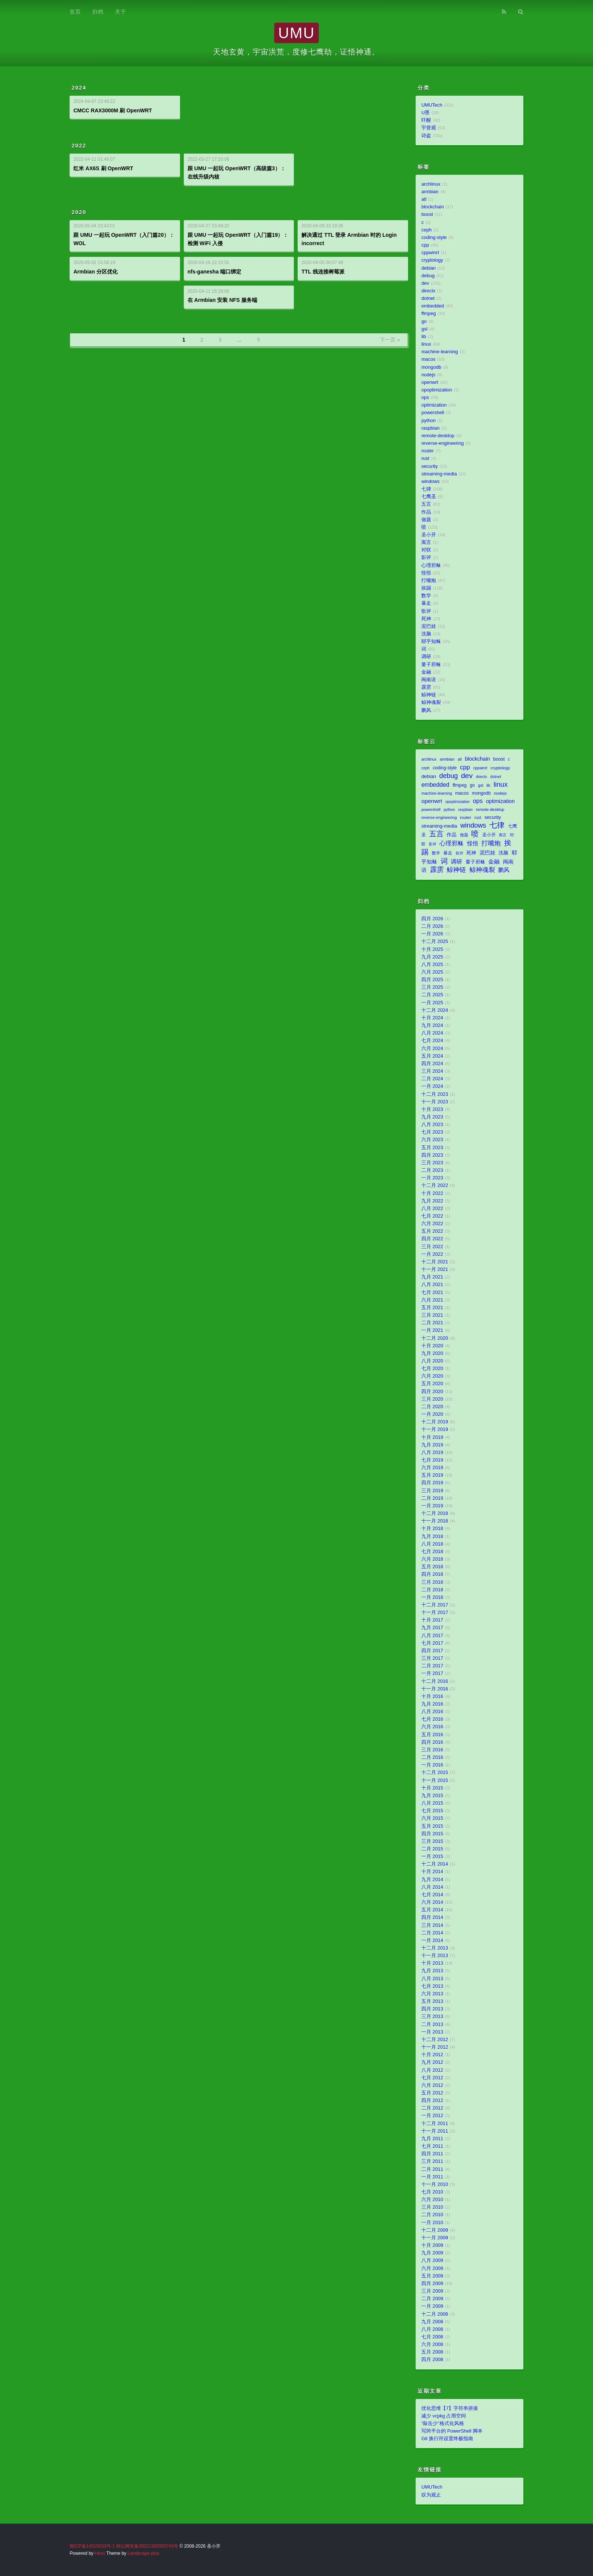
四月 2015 (432, 1833)
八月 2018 (432, 1544)
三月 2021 (432, 1315)
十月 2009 (432, 2245)
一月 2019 (432, 1506)
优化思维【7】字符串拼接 (449, 2408)
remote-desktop (438, 435)
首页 (75, 12)
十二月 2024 (434, 1010)
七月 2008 (432, 2337)
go (424, 321)
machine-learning (439, 351)
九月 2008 (432, 2321)
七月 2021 (432, 1292)
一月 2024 (432, 1086)
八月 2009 (432, 2260)
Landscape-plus (143, 2553)
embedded (432, 306)
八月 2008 (432, 2329)
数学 (426, 595)
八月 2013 (432, 1978)
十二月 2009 (434, 2230)
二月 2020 (432, 1406)
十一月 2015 (434, 1780)
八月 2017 (432, 1635)
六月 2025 (432, 972)
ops (425, 397)
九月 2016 (432, 1704)
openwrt (429, 382)
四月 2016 (432, 1742)
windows (430, 481)
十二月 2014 (434, 1864)
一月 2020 (432, 1414)
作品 (426, 512)
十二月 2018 (434, 1513)
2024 (78, 88)
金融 (426, 672)
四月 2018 (432, 1574)
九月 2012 (432, 2062)
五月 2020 (432, 1383)
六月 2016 (432, 1726)
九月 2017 (432, 1627)
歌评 (426, 611)
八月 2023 (432, 1124)
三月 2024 (432, 1071)
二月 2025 (432, 994)
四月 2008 (432, 2359)
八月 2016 (432, 1711)
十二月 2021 (434, 1262)
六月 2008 (432, 2344)
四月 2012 (432, 2100)
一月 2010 (432, 2222)
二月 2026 (432, 926)
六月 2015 (432, 1818)
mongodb (431, 367)
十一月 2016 (434, 1689)
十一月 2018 (434, 1521)
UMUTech (431, 105)
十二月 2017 (434, 1605)
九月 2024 (432, 1025)
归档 (98, 12)
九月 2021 (432, 1277)
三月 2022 (432, 1246)
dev (425, 283)
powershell (432, 412)
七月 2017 (432, 1643)
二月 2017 (432, 1666)
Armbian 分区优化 (95, 272)
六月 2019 (432, 1467)
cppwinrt (430, 252)
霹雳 (426, 687)
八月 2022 (432, 1208)
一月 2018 (432, 1597)
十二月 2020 (434, 1338)
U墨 (425, 112)
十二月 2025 (434, 941)
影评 (426, 557)
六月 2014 (432, 1902)
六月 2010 (432, 2199)
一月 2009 (432, 2306)
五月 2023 (432, 1147)
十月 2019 (432, 1437)
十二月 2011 (434, 2123)
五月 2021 (432, 1307)
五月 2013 (432, 2001)
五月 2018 (432, 1566)
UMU (296, 33)
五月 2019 (432, 1475)
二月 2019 (432, 1498)
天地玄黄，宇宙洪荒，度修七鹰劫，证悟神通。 (296, 52)
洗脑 (426, 634)
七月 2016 (432, 1719)
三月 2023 (432, 1162)
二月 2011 (432, 2169)
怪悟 (426, 573)
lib (423, 336)
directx (428, 291)
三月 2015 (432, 1841)
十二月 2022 (434, 1185)
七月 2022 (432, 1216)
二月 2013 (432, 2024)
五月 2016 (432, 1734)
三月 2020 (432, 1399)
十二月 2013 (434, 1948)
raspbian (430, 428)
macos (428, 359)
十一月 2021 (434, 1269)
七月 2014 (432, 1894)
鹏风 (426, 710)
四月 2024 (432, 1063)
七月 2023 (432, 1132)
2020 (78, 212)
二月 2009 (432, 2298)
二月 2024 (432, 1078)
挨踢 (426, 588)
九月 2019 (432, 1445)
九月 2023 (432, 1117)
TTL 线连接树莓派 (322, 272)
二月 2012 (432, 2108)
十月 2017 (432, 1620)
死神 (426, 618)
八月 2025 (432, 964)
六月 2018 (432, 1559)
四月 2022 (432, 1238)
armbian (430, 191)
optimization (434, 405)
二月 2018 (432, 1590)
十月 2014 (432, 1871)
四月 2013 (432, 2009)
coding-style (434, 237)
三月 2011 (432, 2161)
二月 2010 (432, 2214)
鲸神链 (428, 695)
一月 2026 (432, 934)
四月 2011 (432, 2154)
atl (423, 199)
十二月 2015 (434, 1772)
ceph (426, 230)
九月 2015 (432, 1795)
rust (425, 458)
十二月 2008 (434, 2314)
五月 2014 (432, 1910)
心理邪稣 (431, 565)
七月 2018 (432, 1551)
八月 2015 (432, 1803)
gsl (424, 329)
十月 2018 (432, 1528)
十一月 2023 (434, 1102)
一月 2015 (432, 1856)
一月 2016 (432, 1765)
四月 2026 (432, 918)
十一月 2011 (434, 2131)
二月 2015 (432, 1849)
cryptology (432, 260)
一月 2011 (432, 2177)
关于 (120, 12)
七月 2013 (432, 1986)
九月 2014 (432, 1879)
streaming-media (439, 474)
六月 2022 (432, 1223)
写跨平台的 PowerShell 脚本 (452, 2431)
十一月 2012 (434, 2047)
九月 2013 (432, 1970)
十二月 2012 (434, 2039)
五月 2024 (432, 1056)
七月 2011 (432, 2146)
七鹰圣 (428, 496)
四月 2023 (432, 1155)
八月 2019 (432, 1452)
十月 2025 (432, 949)
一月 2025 (432, 1002)
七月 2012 (432, 2077)
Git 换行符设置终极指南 (447, 2438)
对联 (426, 550)
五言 (426, 504)
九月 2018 (432, 1536)
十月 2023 (432, 1109)
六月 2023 (432, 1139)
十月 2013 (432, 1963)
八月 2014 (432, 1887)
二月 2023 (432, 1170)
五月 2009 (432, 2276)
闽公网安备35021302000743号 (147, 2546)
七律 (426, 489)
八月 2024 (432, 1033)
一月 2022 (432, 1254)
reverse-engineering (442, 443)
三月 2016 (432, 1750)
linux (426, 344)
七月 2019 (432, 1460)
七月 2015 (432, 1810)
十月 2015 (432, 1788)
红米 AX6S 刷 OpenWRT (103, 168)
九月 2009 (432, 2253)
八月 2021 (432, 1284)
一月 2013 (432, 2032)
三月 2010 (432, 2207)
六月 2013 (432, 1993)
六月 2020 (432, 1376)
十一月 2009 (434, 2237)
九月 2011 (432, 2138)
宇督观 (428, 128)
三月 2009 (432, 2291)
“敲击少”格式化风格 (442, 2423)
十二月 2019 (434, 1422)
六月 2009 (432, 2268)
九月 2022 (432, 1201)
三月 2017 (432, 1658)
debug (428, 275)
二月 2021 (432, 1322)
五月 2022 (432, 1231)
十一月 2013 (434, 1955)
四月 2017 (432, 1650)
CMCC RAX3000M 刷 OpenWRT (112, 110)
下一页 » (390, 340)
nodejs (428, 375)
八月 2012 (432, 2070)
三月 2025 (432, 987)
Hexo (100, 2553)
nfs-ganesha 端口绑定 (214, 272)
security (429, 466)
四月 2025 (432, 979)
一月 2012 (432, 2115)
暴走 (426, 603)
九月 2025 (432, 957)
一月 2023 (432, 1178)
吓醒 (426, 120)
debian (428, 268)
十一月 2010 (434, 2184)
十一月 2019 (434, 1429)
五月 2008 (432, 2352)
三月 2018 (432, 1582)
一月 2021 (432, 1330)
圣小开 (428, 535)
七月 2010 (432, 2192)
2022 (78, 146)
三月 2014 (432, 1925)
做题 (426, 519)
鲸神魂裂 (431, 702)
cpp (425, 245)
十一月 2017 (434, 1612)
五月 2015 (432, 1826)
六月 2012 (432, 2085)
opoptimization (436, 390)
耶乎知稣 (431, 641)
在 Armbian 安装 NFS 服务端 (222, 300)
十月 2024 (432, 1018)
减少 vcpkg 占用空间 (443, 2416)
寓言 (426, 542)
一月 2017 (432, 1673)
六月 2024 (432, 1048)
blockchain (432, 207)
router (427, 451)
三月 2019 (432, 1490)
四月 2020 (432, 1391)
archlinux (430, 184)
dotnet (428, 298)
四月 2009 (432, 2283)
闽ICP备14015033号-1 (92, 2546)
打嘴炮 (428, 580)
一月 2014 (432, 1940)
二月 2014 (432, 1933)
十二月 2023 (434, 1094)
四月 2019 (432, 1482)
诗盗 (426, 135)
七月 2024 (432, 1040)
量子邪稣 (431, 664)
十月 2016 (432, 1696)
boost (427, 214)
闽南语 (428, 679)
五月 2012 (432, 2093)
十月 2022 (432, 1193)
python (428, 420)
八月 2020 (432, 1361)
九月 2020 (432, 1353)
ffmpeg (428, 313)
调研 (426, 656)
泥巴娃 (428, 626)
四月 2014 (432, 1917)
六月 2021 (432, 1300)
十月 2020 (432, 1346)
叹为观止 (431, 2495)
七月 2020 (432, 1368)
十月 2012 (432, 2054)
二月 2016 (432, 1757)
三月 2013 (432, 2016)
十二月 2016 (434, 1681)
